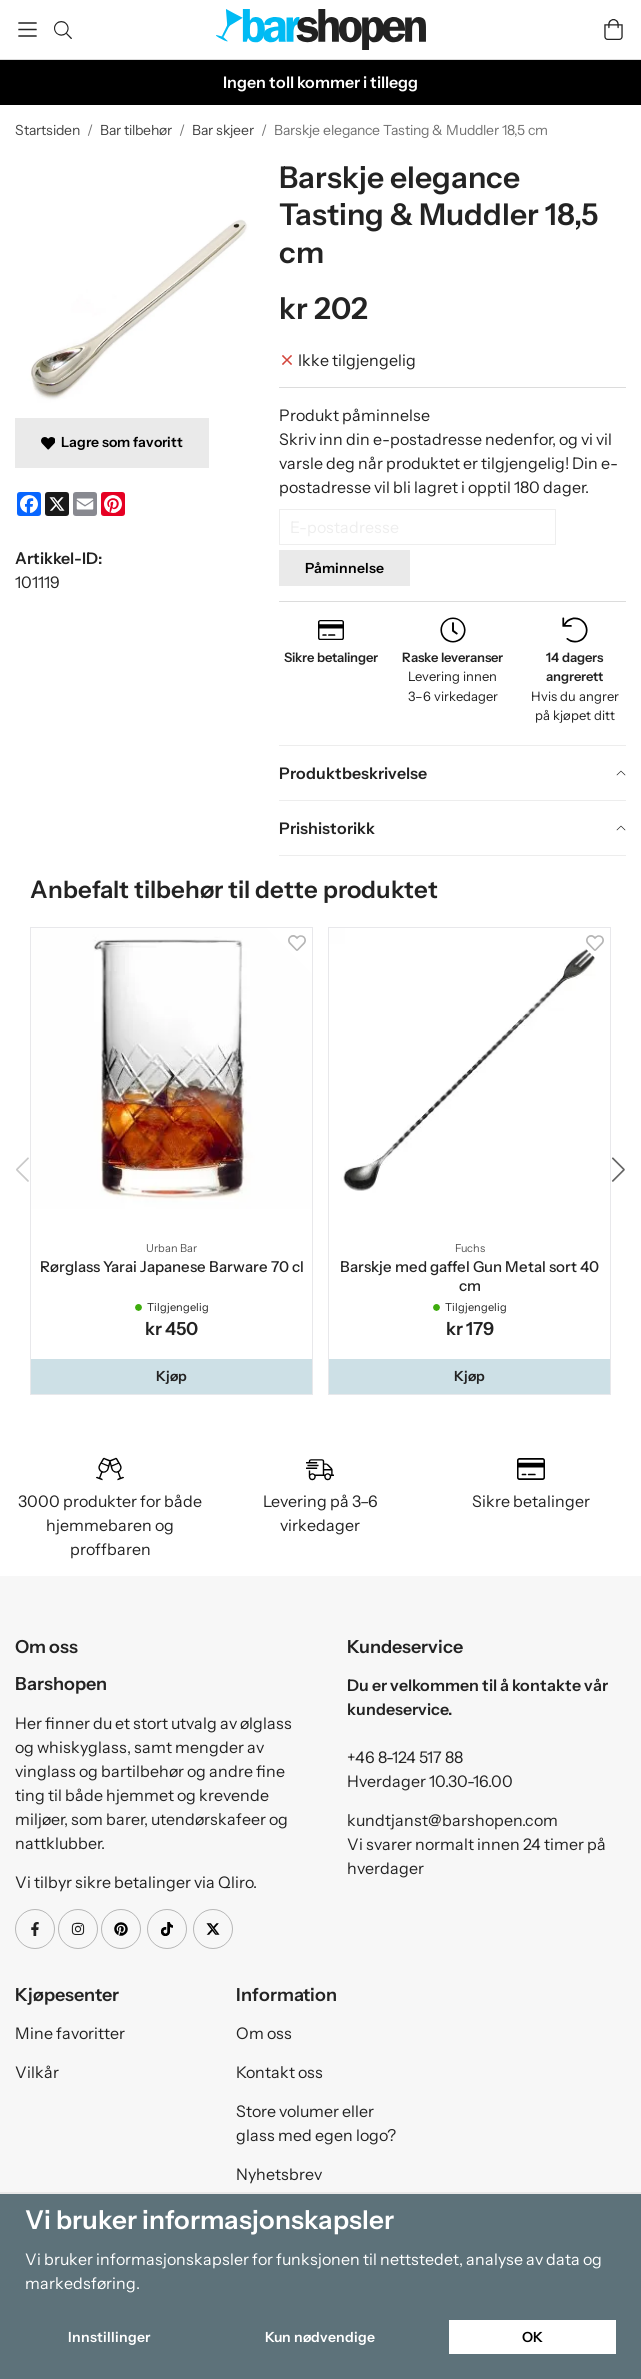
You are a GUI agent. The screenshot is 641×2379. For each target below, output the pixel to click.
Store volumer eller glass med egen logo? (316, 2123)
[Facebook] (29, 504)
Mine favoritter (70, 2033)
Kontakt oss (279, 2072)
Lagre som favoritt (112, 442)
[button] (171, 1376)
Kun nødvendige (320, 2337)
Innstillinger (109, 2337)
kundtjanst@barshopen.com (452, 1820)
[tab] (452, 773)
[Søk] (62, 30)
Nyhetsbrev (279, 2174)
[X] (57, 504)
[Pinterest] (113, 504)
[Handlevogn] (613, 29)
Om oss (264, 2033)
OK (532, 2337)
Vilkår (37, 2072)
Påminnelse (344, 568)
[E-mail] (85, 504)
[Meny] (27, 29)
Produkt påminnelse (354, 415)
